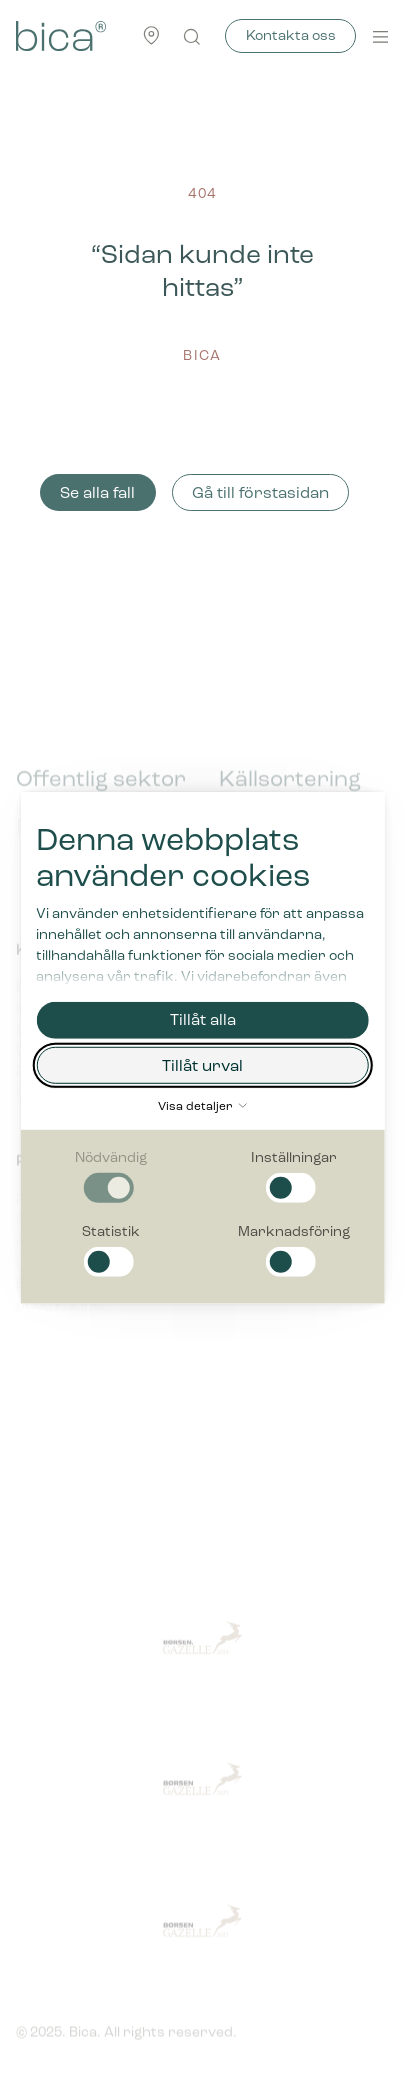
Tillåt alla (203, 1021)
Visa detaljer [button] (202, 1107)
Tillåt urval (202, 1066)
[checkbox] (111, 1176)
